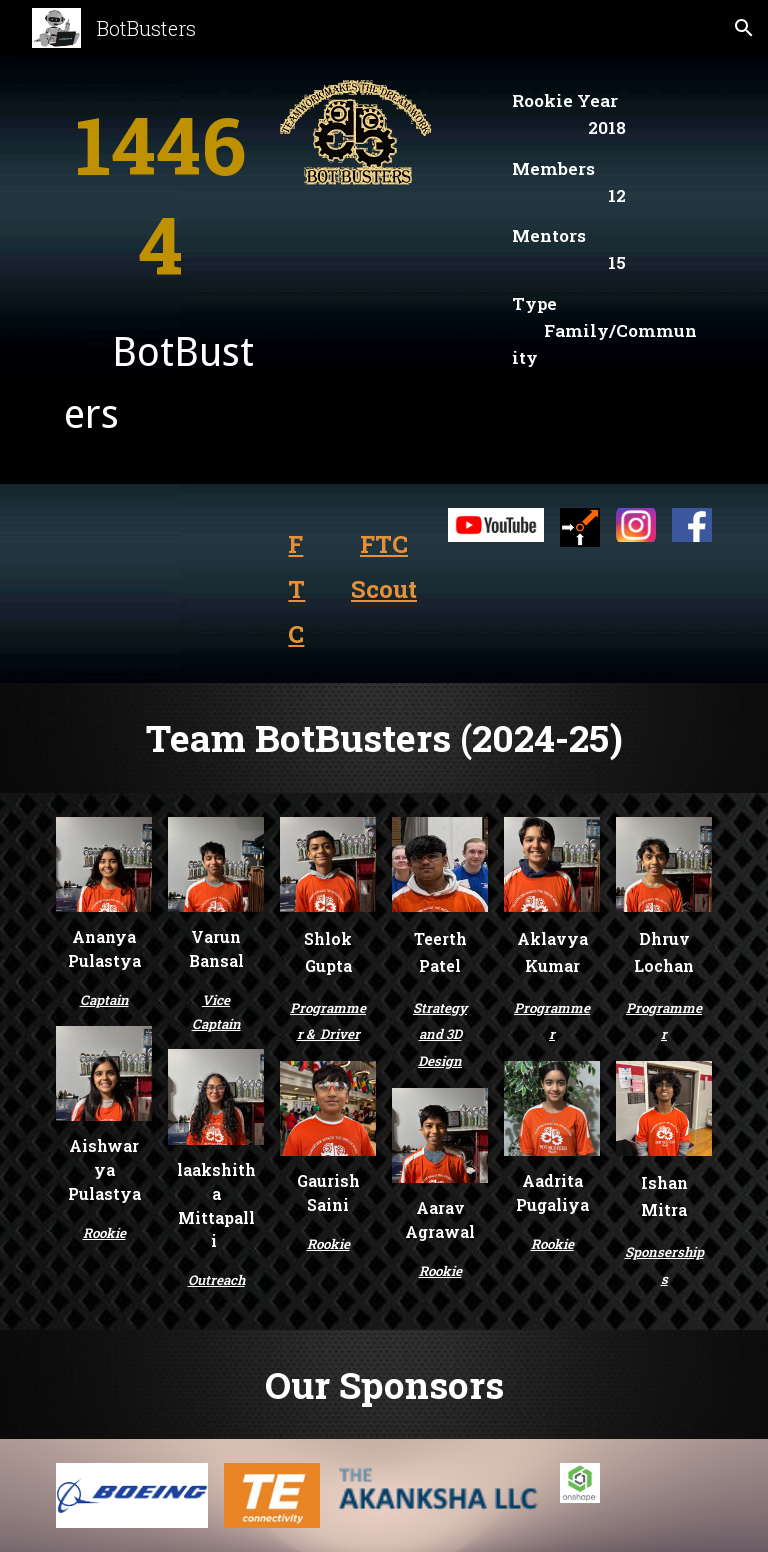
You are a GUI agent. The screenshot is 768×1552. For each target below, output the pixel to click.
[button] (744, 28)
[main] (159, 194)
